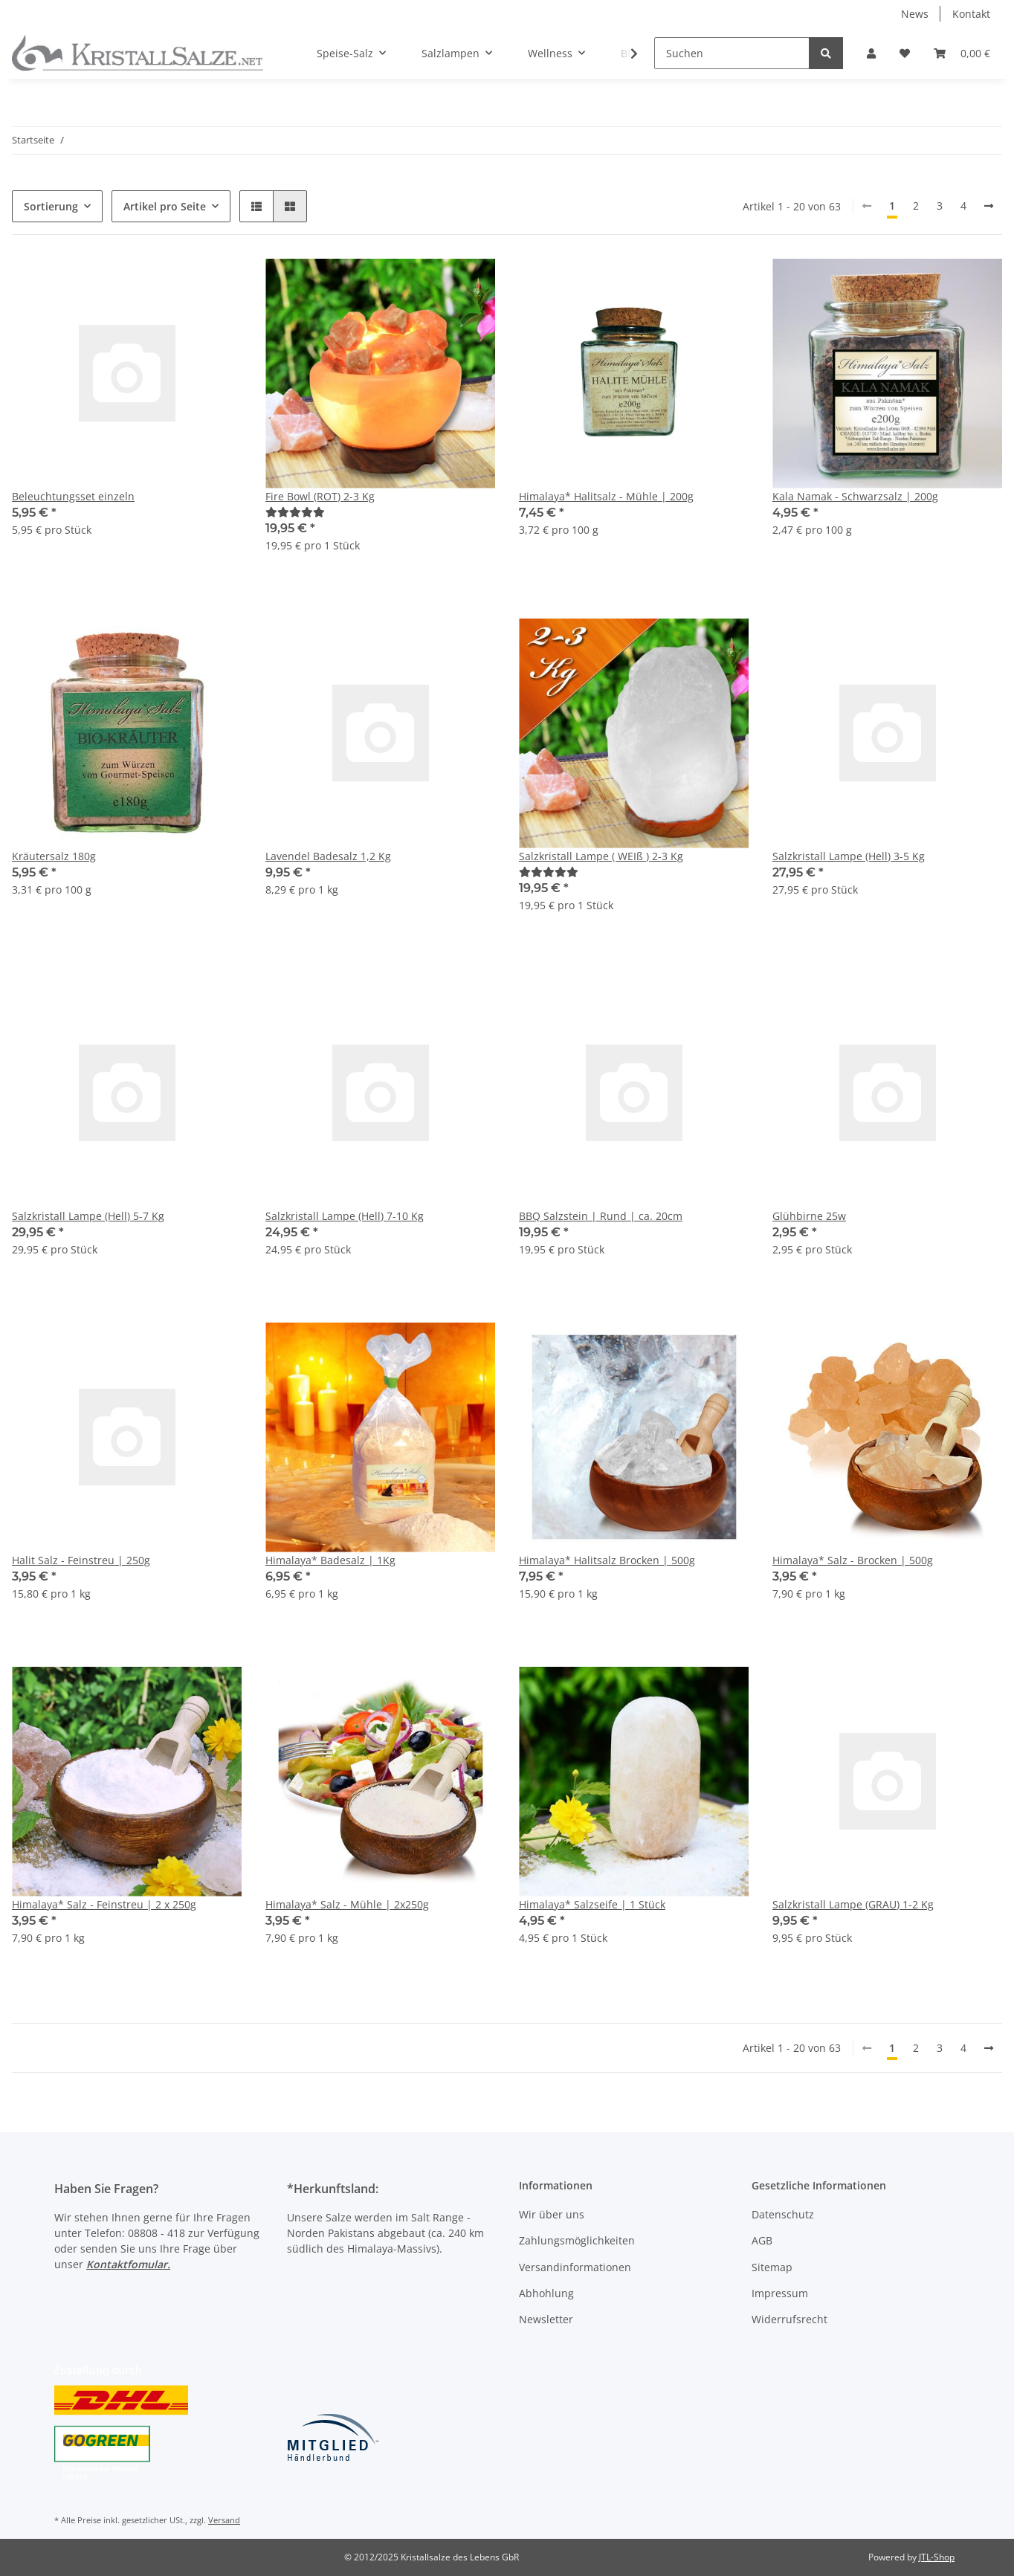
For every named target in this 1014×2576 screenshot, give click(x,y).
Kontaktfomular (126, 2264)
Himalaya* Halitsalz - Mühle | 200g (606, 496)
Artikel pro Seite (164, 206)
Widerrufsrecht (789, 2319)
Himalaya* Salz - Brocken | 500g (852, 1560)
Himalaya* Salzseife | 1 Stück (592, 1904)
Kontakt (971, 14)
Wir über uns (551, 2214)
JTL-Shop (937, 2557)
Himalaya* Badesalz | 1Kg (330, 1560)
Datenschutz (783, 2214)
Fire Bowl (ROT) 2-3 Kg (320, 496)
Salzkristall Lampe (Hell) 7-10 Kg (344, 1216)
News (915, 14)
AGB (762, 2240)
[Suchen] (732, 53)
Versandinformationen (575, 2267)
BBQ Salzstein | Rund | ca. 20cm (600, 1216)
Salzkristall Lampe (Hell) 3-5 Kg (848, 856)
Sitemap (772, 2267)
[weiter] (988, 206)
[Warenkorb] (962, 53)
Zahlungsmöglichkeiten (577, 2240)
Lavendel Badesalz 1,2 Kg (328, 856)
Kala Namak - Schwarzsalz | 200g (855, 496)
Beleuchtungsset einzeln (73, 496)
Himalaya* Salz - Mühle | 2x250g (347, 1904)
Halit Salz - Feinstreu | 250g (81, 1560)
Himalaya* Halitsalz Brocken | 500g (607, 1560)
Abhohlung (546, 2293)
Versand (224, 2519)
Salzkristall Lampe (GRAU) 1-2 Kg (853, 1904)
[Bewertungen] (295, 512)
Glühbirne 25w (809, 1216)
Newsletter (546, 2319)
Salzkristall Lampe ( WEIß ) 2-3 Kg (601, 856)
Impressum (780, 2293)
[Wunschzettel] (905, 53)
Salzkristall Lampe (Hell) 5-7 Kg (88, 1216)
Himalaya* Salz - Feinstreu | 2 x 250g (104, 1904)
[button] (871, 53)
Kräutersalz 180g (54, 856)
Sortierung (51, 206)
